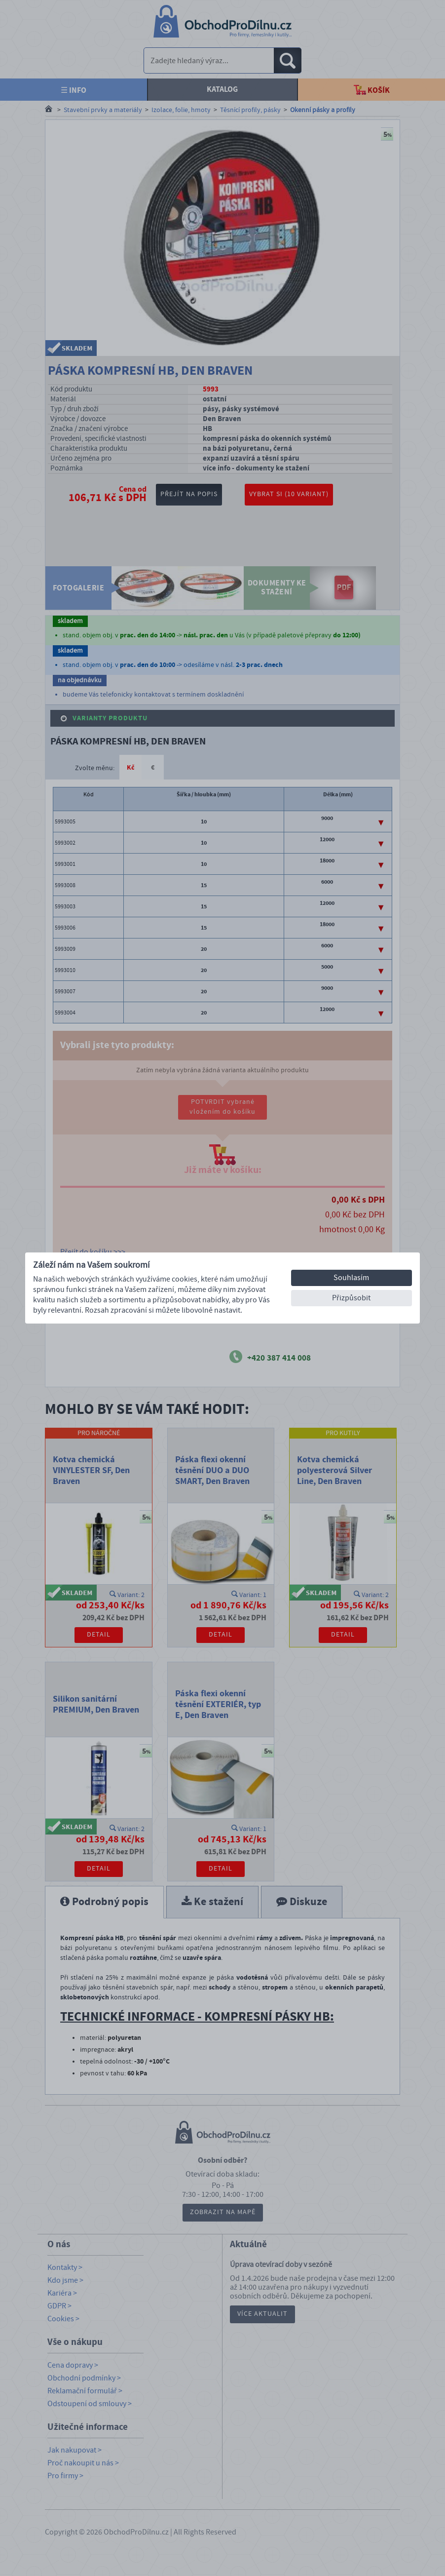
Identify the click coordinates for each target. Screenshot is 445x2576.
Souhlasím (351, 1278)
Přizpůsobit (351, 1298)
